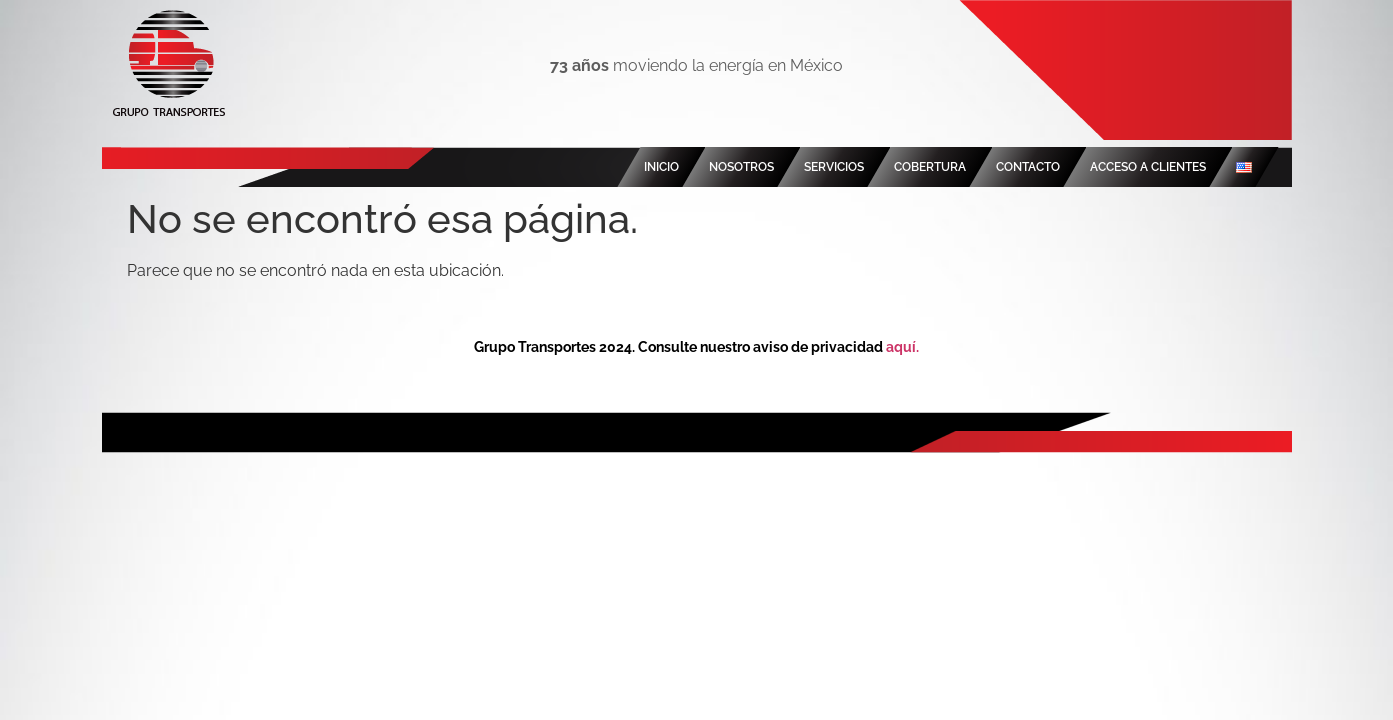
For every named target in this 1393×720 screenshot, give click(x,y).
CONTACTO (1028, 167)
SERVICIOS (834, 167)
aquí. (902, 347)
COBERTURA (930, 167)
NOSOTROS (741, 167)
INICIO (661, 167)
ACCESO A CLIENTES (1148, 167)
